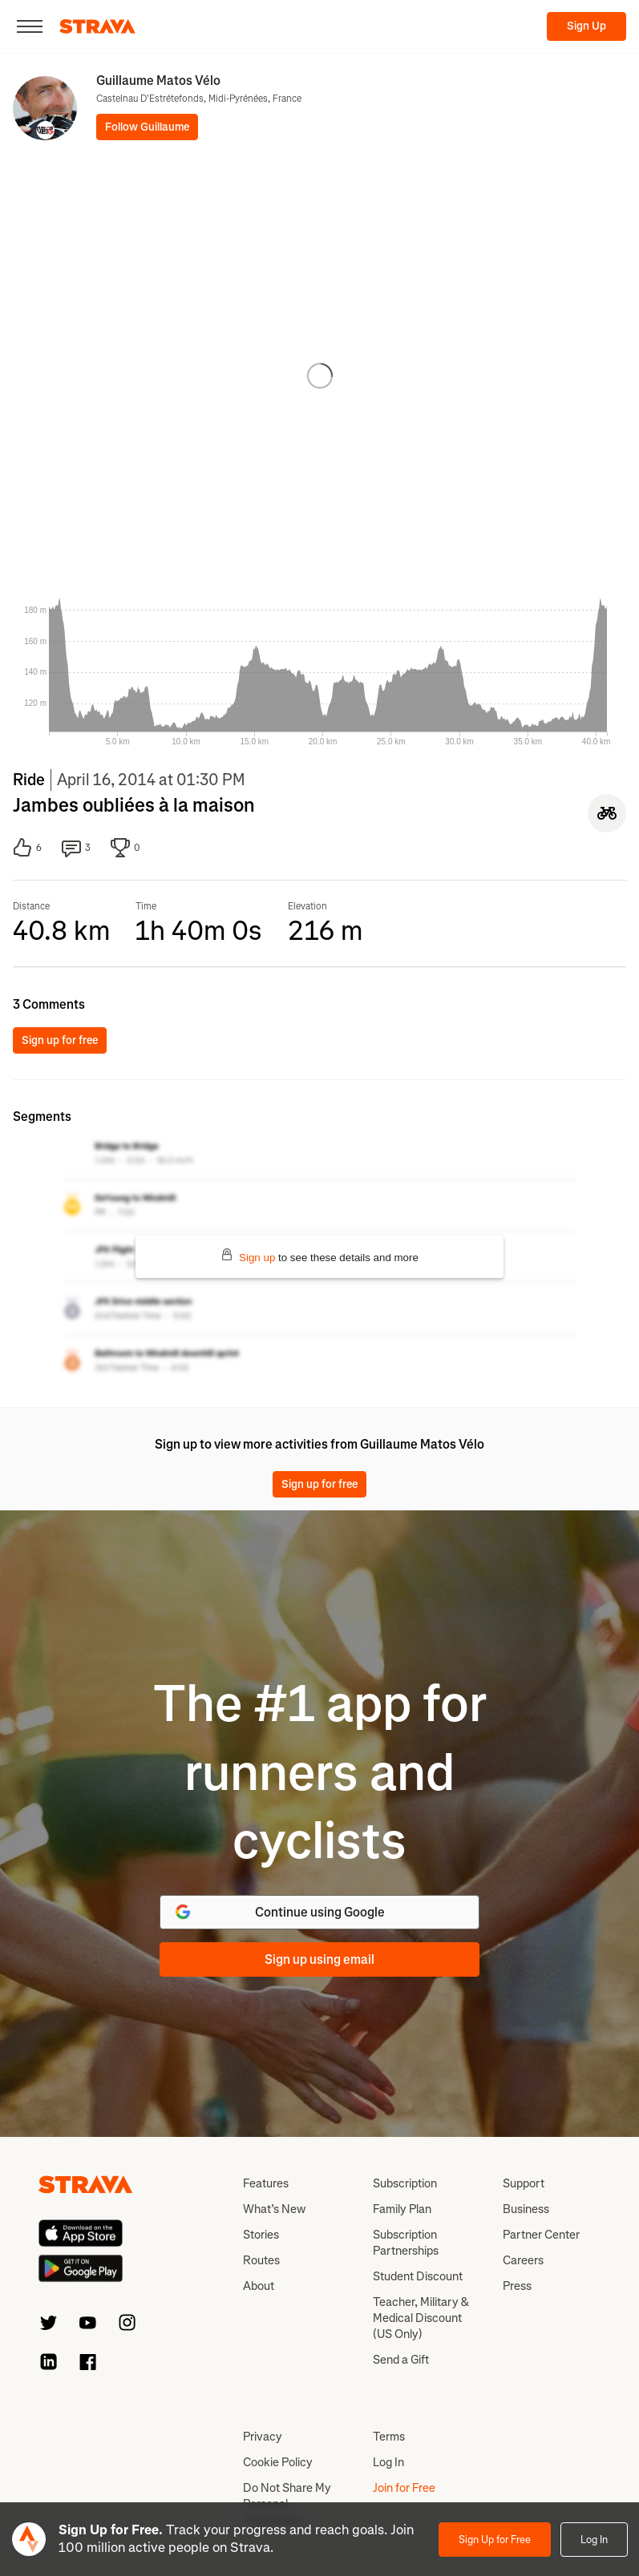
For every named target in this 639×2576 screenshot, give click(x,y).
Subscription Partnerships (406, 2243)
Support (523, 2183)
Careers (523, 2260)
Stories (261, 2235)
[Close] (30, 26)
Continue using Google (278, 1911)
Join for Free (404, 2488)
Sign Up (586, 26)
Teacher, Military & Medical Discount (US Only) (421, 2318)
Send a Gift (401, 2360)
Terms (389, 2437)
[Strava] (97, 26)
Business (526, 2209)
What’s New (274, 2209)
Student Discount (418, 2276)
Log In (594, 2539)
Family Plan (402, 2209)
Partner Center (541, 2235)
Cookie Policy (278, 2462)
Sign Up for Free (495, 2539)
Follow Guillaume (147, 127)
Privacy (262, 2437)
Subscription (405, 2183)
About (258, 2286)
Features (266, 2183)
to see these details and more (319, 1256)
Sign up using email (319, 1959)
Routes (261, 2260)
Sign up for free (60, 1040)
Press (517, 2286)
